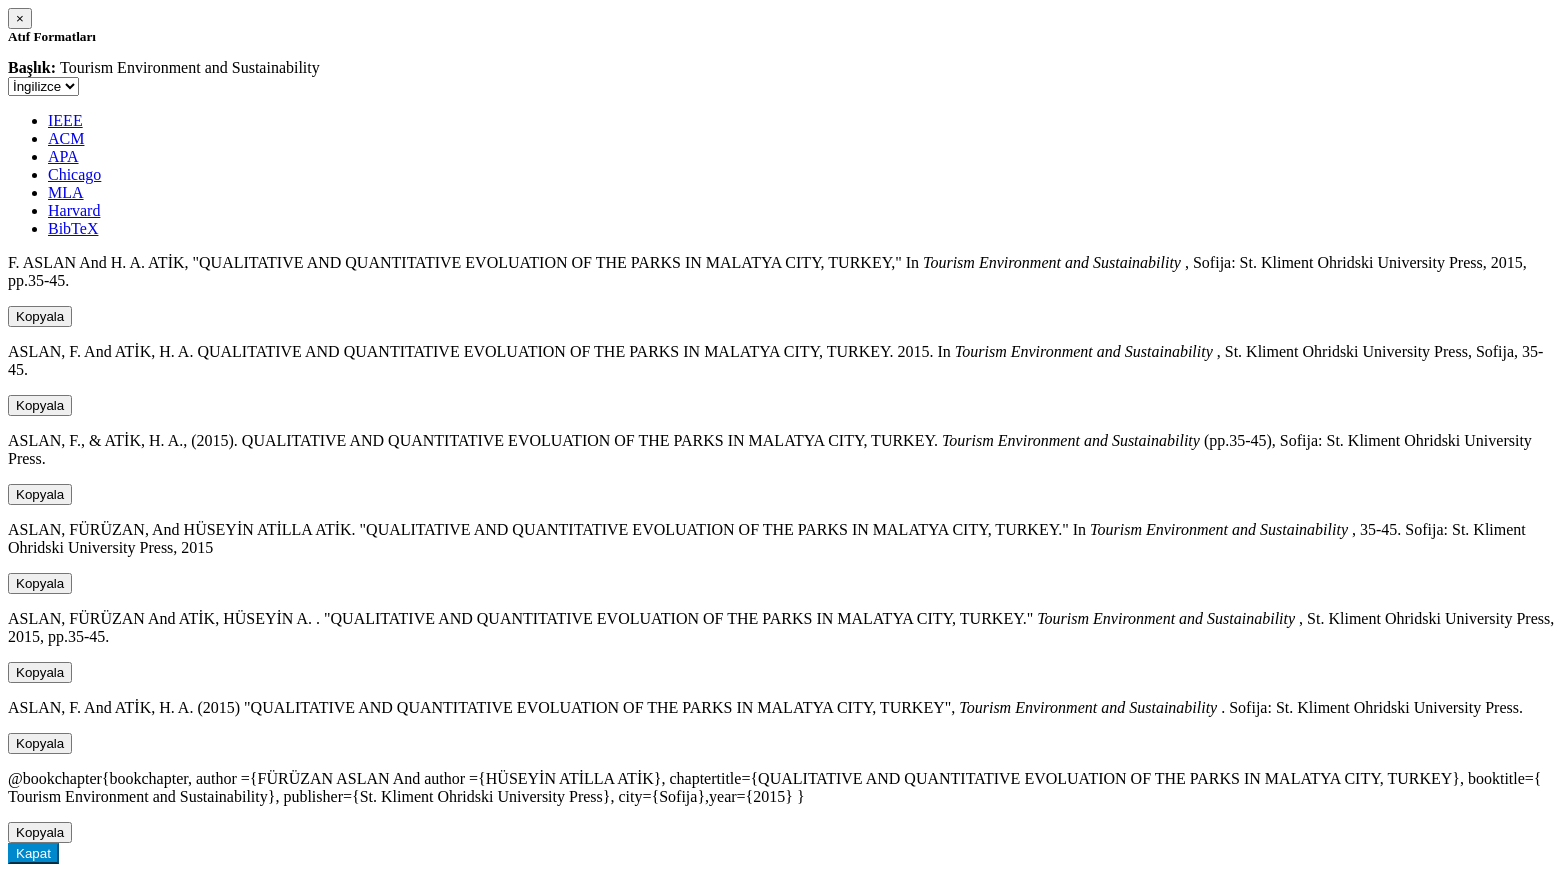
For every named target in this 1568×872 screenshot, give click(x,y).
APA (63, 156)
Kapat (33, 853)
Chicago (74, 174)
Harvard (74, 210)
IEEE (65, 120)
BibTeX (73, 228)
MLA (66, 192)
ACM (66, 138)
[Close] (20, 18)
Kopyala (40, 316)
